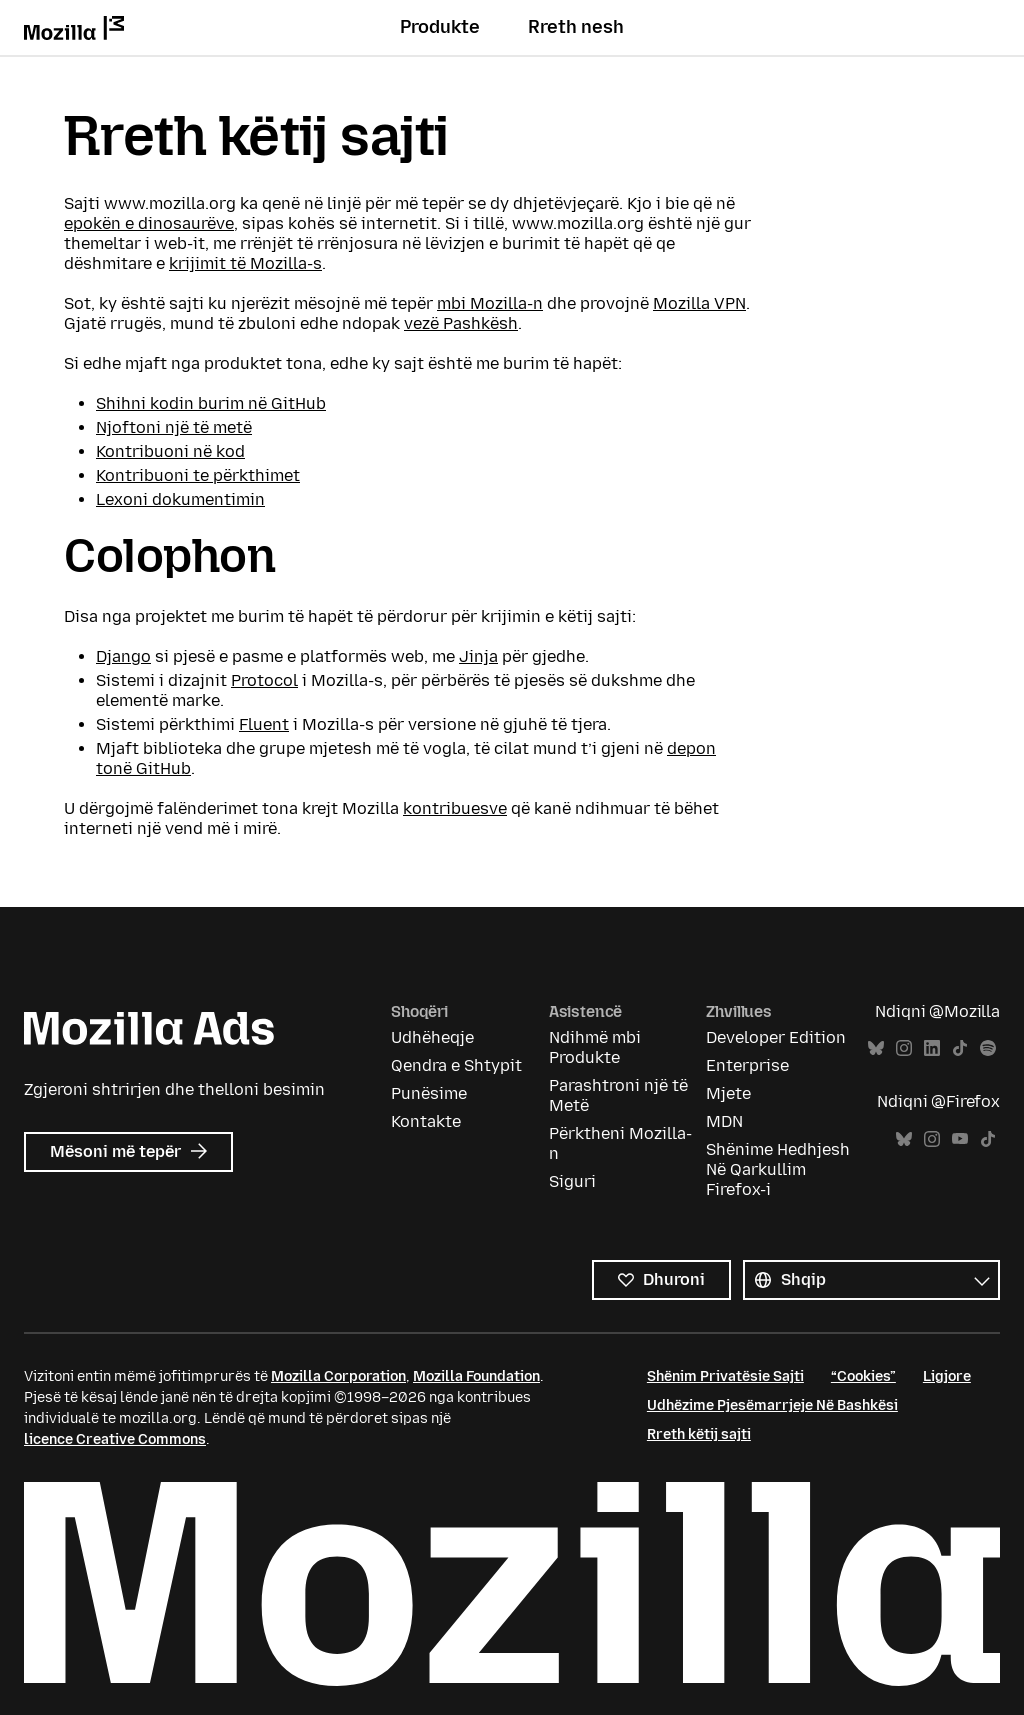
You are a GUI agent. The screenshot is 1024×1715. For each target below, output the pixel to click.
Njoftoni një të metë (174, 427)
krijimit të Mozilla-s (245, 263)
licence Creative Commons (115, 1439)
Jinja (478, 656)
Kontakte (426, 1121)
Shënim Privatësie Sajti (725, 1376)
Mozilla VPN (699, 303)
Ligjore (947, 1376)
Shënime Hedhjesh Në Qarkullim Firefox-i (778, 1169)
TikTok (960, 1048)
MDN (724, 1121)
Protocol (264, 680)
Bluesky (876, 1048)
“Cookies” (863, 1376)
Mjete (728, 1093)
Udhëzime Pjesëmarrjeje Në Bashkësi (772, 1405)
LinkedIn (932, 1048)
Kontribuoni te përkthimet (198, 475)
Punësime (429, 1093)
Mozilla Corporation (338, 1376)
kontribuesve (455, 808)
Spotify (988, 1048)
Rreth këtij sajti (699, 1434)
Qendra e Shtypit (456, 1065)
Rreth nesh (576, 27)
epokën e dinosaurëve (149, 223)
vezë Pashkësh (461, 323)
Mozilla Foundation (476, 1376)
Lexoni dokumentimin (180, 499)
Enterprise (747, 1065)
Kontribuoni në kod (170, 451)
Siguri (572, 1181)
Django (123, 656)
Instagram (904, 1048)
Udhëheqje (432, 1037)
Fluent (264, 724)
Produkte (440, 27)
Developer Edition (776, 1037)
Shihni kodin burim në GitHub (211, 403)
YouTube (960, 1139)
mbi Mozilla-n (490, 303)
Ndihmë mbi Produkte (595, 1047)
